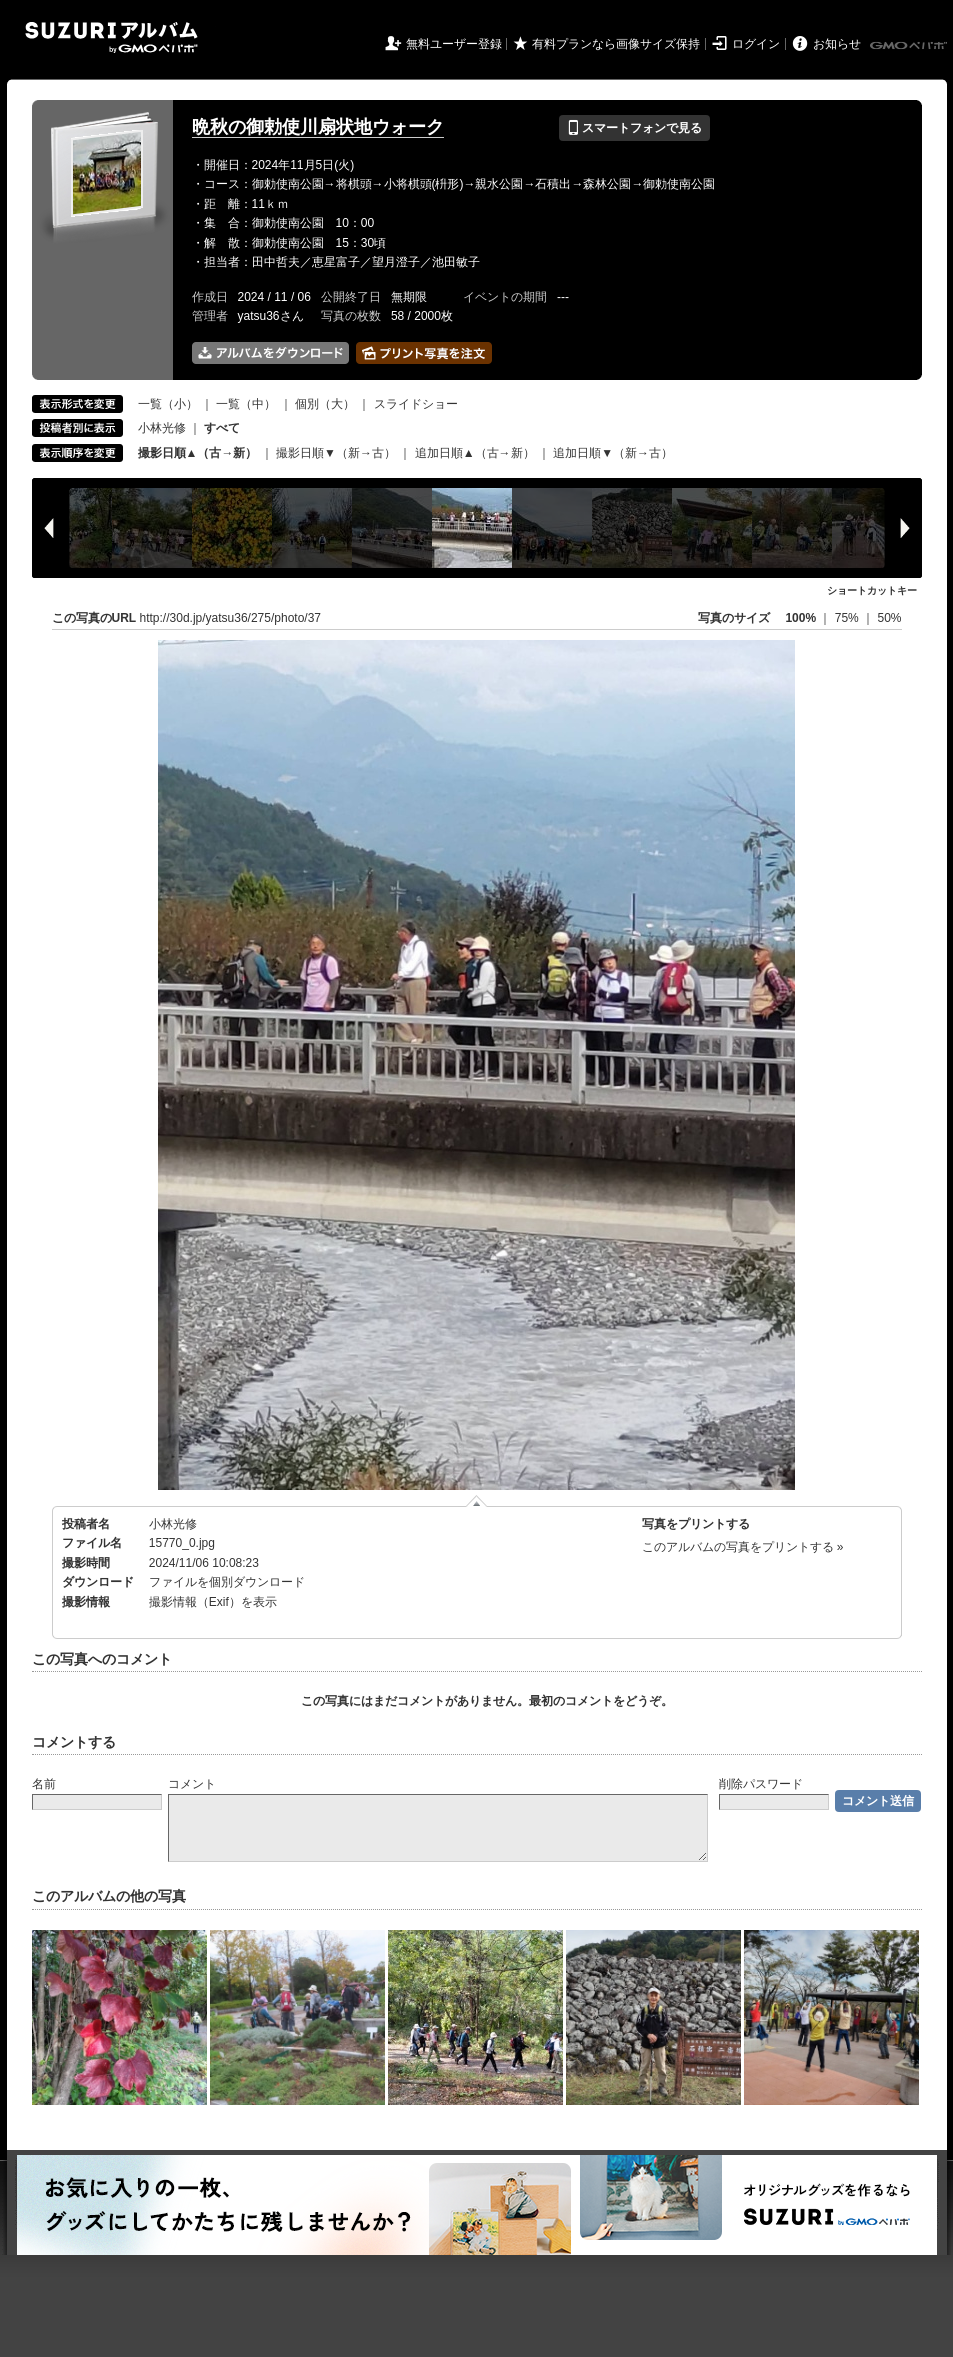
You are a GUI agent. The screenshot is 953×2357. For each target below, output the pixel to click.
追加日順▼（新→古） (613, 453)
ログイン (756, 44)
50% (889, 618)
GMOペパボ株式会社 (910, 46)
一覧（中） (246, 404)
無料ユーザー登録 (454, 44)
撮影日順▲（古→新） (198, 453)
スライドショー (416, 404)
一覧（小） (168, 404)
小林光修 (162, 428)
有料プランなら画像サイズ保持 (616, 44)
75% (848, 618)
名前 (44, 1784)
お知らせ (837, 44)
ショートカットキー (872, 590)
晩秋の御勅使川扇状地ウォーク (318, 127)
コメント (192, 1784)
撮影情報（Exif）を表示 (213, 1602)
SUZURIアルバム (111, 37)
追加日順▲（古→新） (475, 453)
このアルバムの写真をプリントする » (743, 1547)
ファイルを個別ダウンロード (227, 1582)
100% (800, 618)
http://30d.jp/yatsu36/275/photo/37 (230, 618)
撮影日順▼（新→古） (336, 453)
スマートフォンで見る (634, 128)
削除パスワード (761, 1784)
